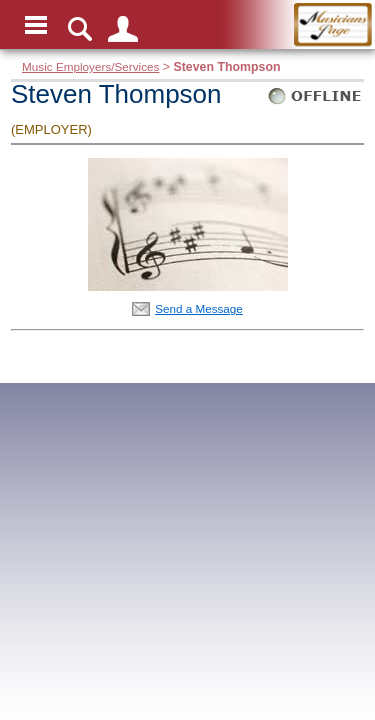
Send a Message (199, 308)
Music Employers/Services (90, 66)
